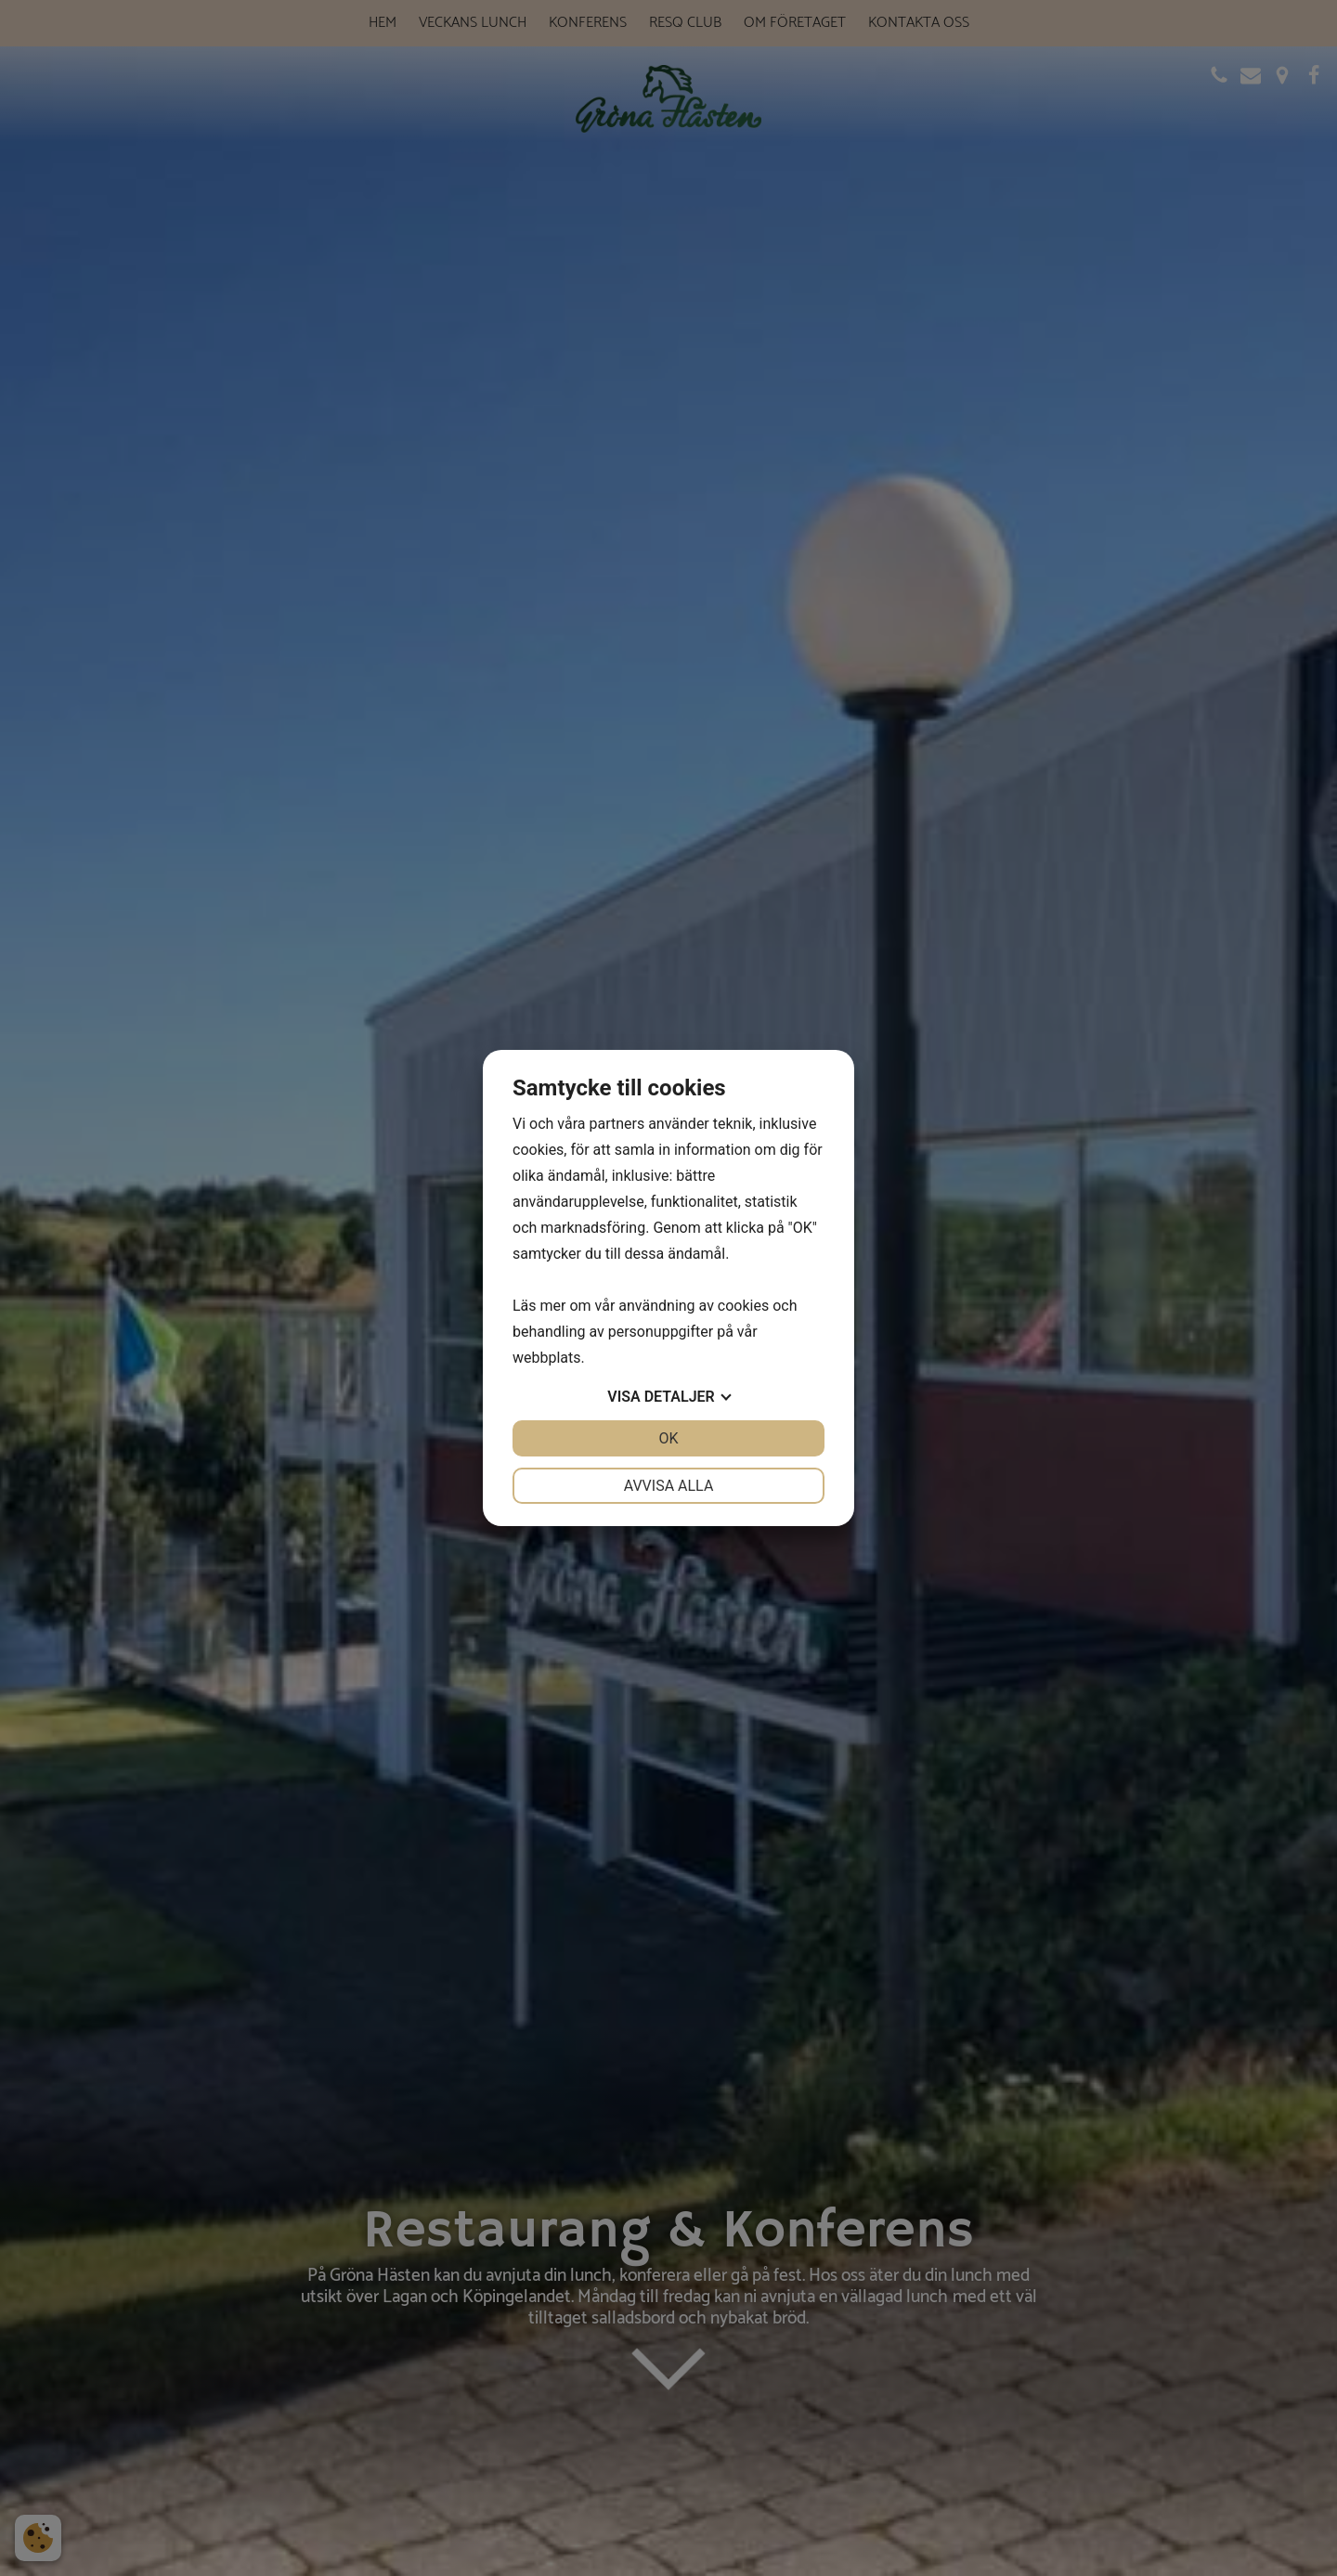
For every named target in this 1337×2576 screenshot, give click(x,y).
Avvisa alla (669, 1486)
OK (668, 1438)
